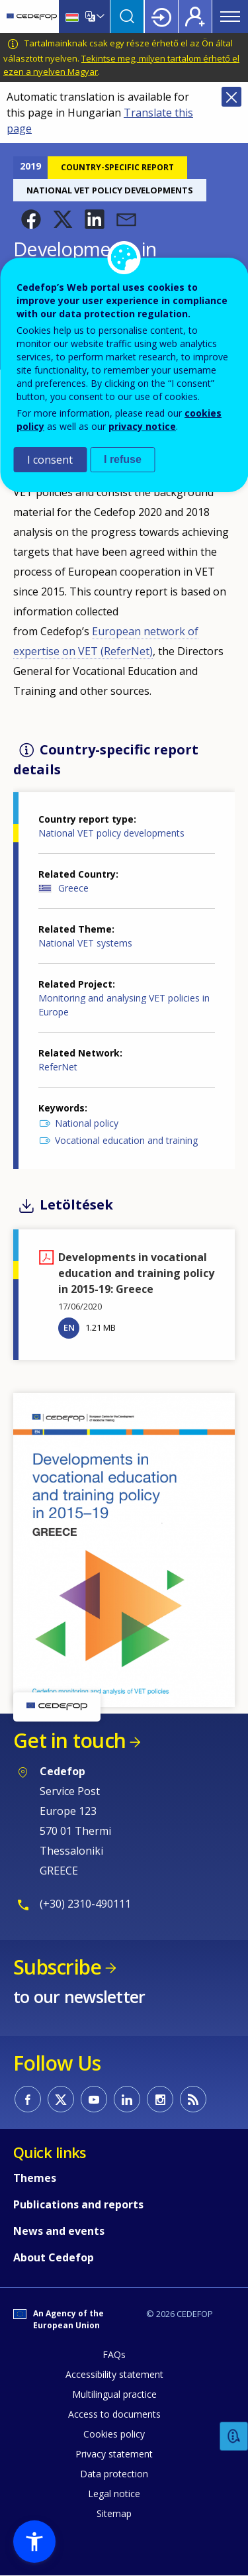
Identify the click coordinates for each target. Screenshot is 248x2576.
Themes (34, 2178)
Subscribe (57, 1967)
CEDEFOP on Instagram (160, 2099)
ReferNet (57, 1066)
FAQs (114, 2354)
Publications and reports (78, 2204)
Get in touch (69, 1740)
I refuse (123, 459)
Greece (73, 888)
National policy (86, 1123)
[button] (31, 219)
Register (195, 16)
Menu (230, 16)
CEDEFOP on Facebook (28, 2099)
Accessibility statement (114, 2374)
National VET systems (85, 943)
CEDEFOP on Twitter (61, 2099)
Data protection (114, 2473)
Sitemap (114, 2513)
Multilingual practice (114, 2394)
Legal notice (114, 2493)
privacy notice (142, 426)
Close (231, 97)
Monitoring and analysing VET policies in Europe (124, 1005)
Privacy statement (114, 2453)
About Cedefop (53, 2257)
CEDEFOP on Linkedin (127, 2099)
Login (161, 16)
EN (69, 1327)
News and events (58, 2231)
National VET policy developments (111, 833)
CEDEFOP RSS (193, 2099)
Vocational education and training (126, 1140)
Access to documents (114, 2414)
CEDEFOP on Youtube (94, 2099)
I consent (50, 459)
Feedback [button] (234, 2436)
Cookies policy (114, 2434)
